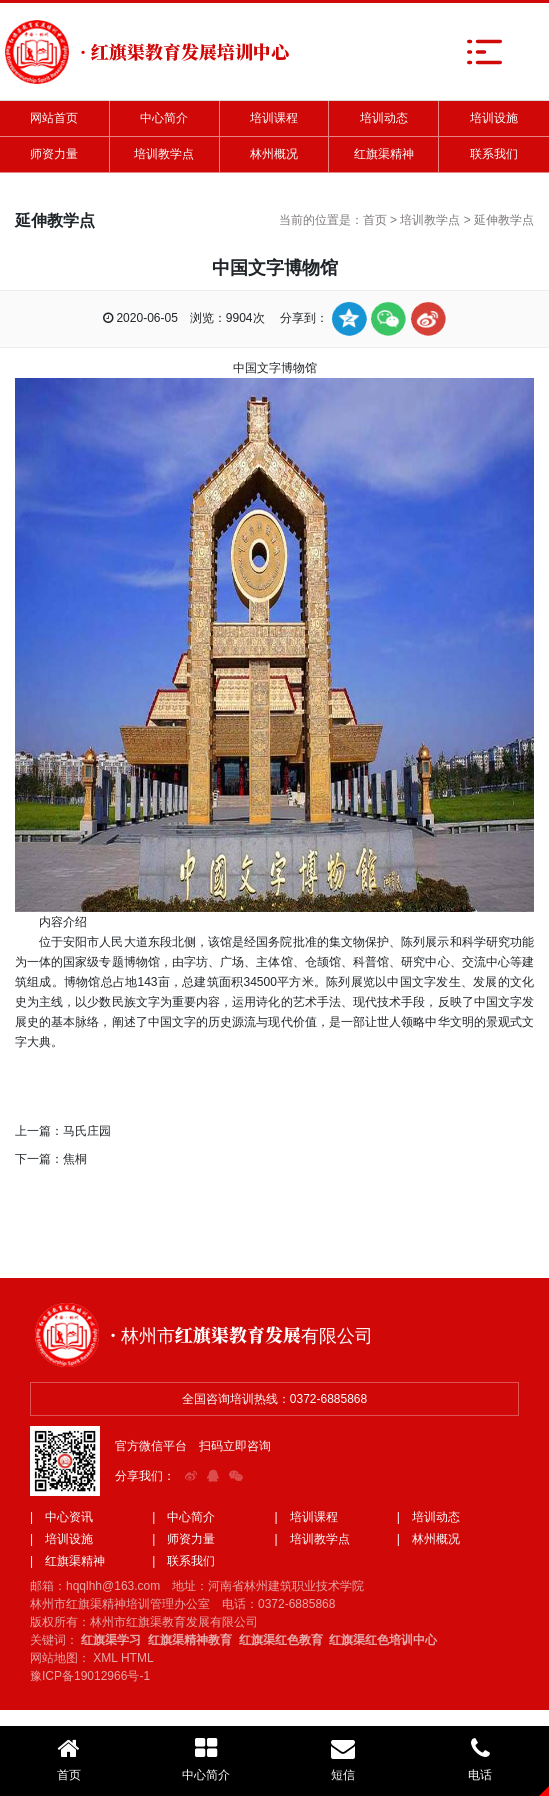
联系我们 (494, 154)
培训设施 (494, 118)
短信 (343, 1759)
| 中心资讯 (61, 1517)
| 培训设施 (61, 1539)
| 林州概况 (428, 1539)
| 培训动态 (428, 1517)
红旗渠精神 (384, 154)
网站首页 (54, 118)
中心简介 (164, 118)
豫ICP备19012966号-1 (90, 1676)
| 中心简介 (183, 1517)
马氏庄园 (87, 1131)
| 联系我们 (183, 1561)
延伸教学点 (504, 220)
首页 (375, 220)
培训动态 (384, 118)
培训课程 (274, 118)
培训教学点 (164, 154)
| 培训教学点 (312, 1539)
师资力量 (54, 154)
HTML (137, 1658)
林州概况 (274, 154)
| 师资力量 (183, 1539)
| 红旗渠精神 (67, 1561)
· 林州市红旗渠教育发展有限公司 (241, 1334)
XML (105, 1658)
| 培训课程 (306, 1517)
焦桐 (75, 1159)
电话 (480, 1759)
